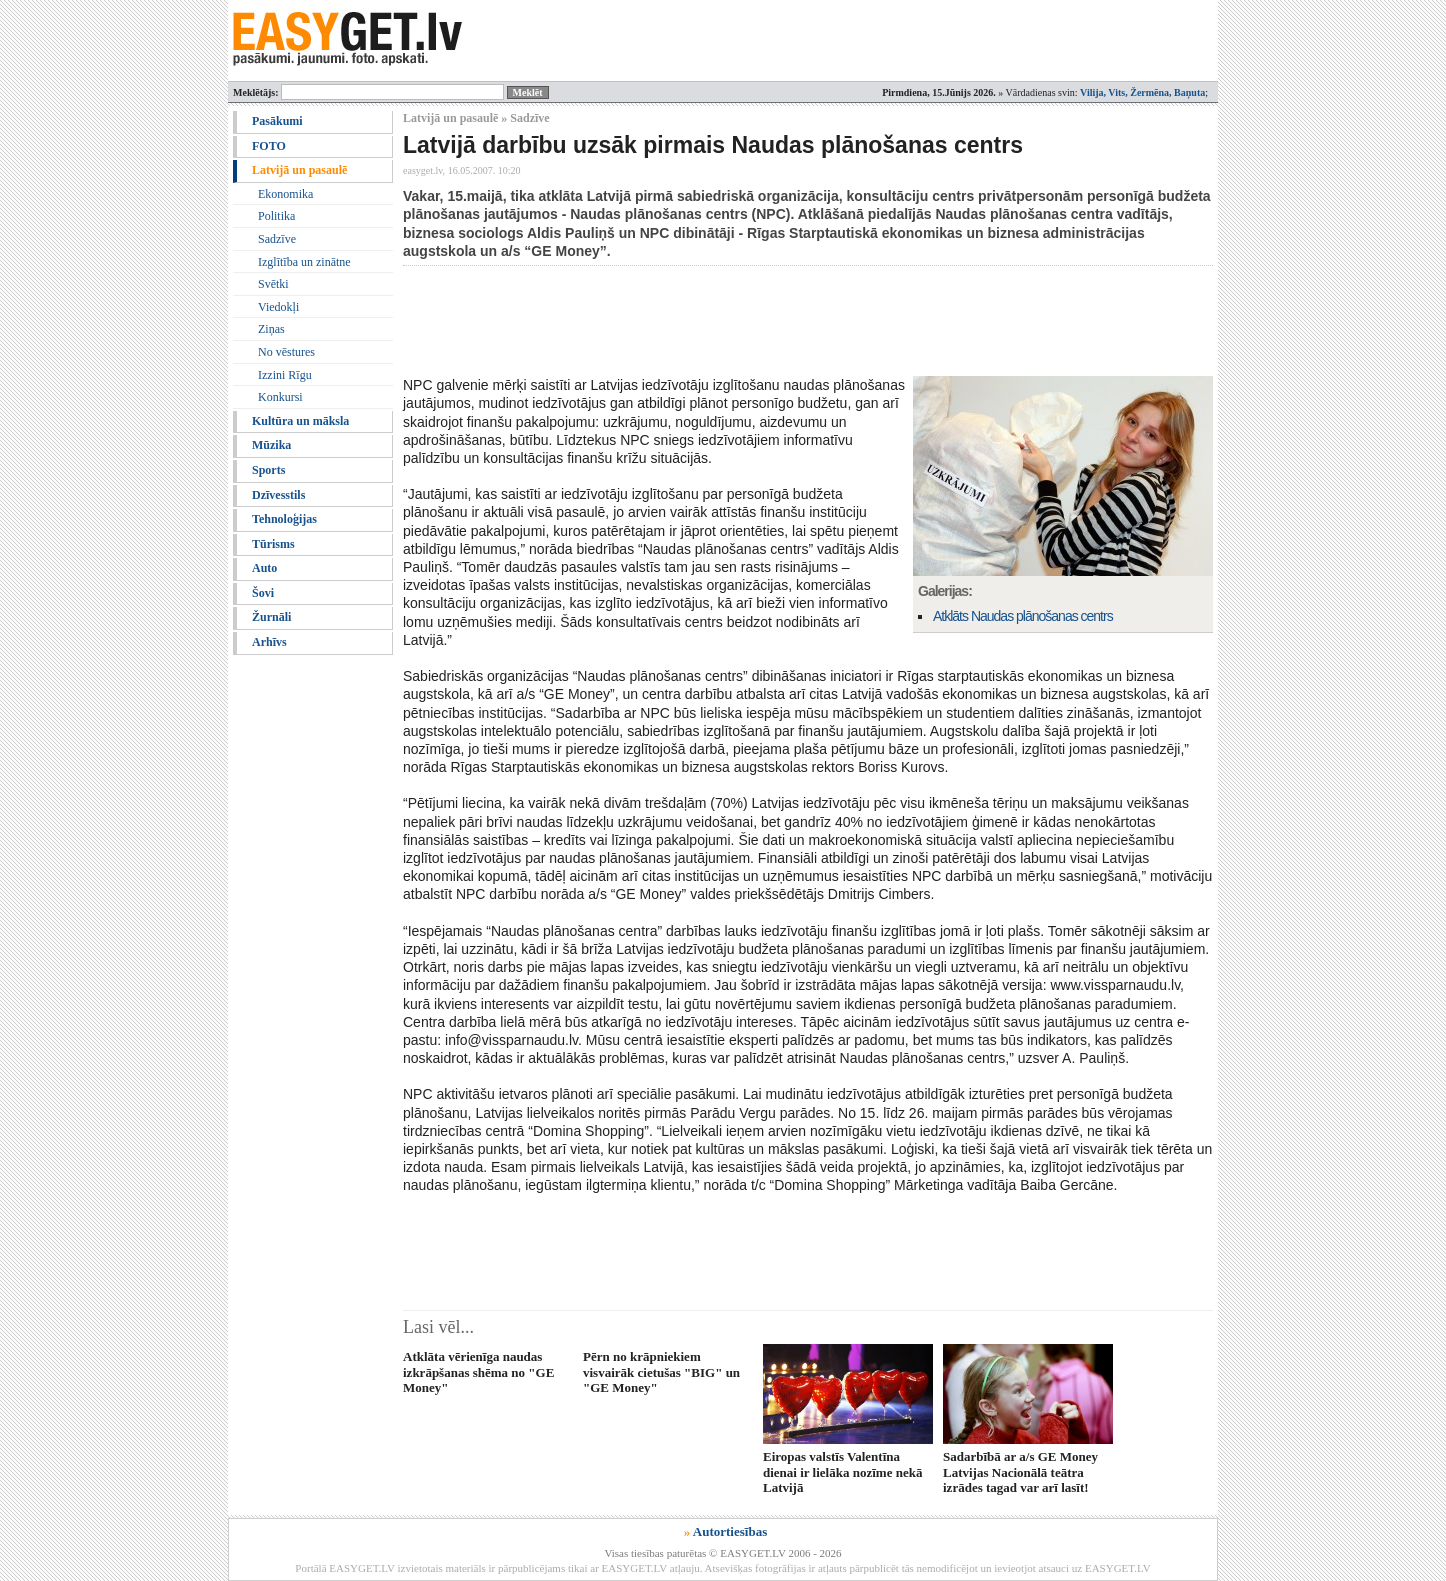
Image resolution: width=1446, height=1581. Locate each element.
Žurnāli (271, 617)
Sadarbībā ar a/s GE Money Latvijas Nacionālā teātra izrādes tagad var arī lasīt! (1020, 1472)
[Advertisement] (767, 321)
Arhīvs (269, 642)
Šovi (263, 593)
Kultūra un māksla (300, 421)
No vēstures (286, 352)
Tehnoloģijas (284, 519)
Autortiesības (730, 1531)
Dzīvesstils (278, 495)
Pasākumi (277, 121)
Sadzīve (277, 239)
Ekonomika (285, 194)
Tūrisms (273, 544)
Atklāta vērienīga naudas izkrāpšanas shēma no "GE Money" (478, 1372)
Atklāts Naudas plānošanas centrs (1023, 616)
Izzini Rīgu (285, 375)
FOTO (269, 146)
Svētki (273, 284)
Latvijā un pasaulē (299, 170)
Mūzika (271, 445)
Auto (264, 568)
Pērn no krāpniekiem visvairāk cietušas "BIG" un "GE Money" (661, 1372)
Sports (268, 470)
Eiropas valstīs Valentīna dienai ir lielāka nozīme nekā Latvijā (842, 1472)
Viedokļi (278, 307)
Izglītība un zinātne (304, 262)
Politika (276, 216)
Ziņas (271, 329)
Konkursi (280, 397)
